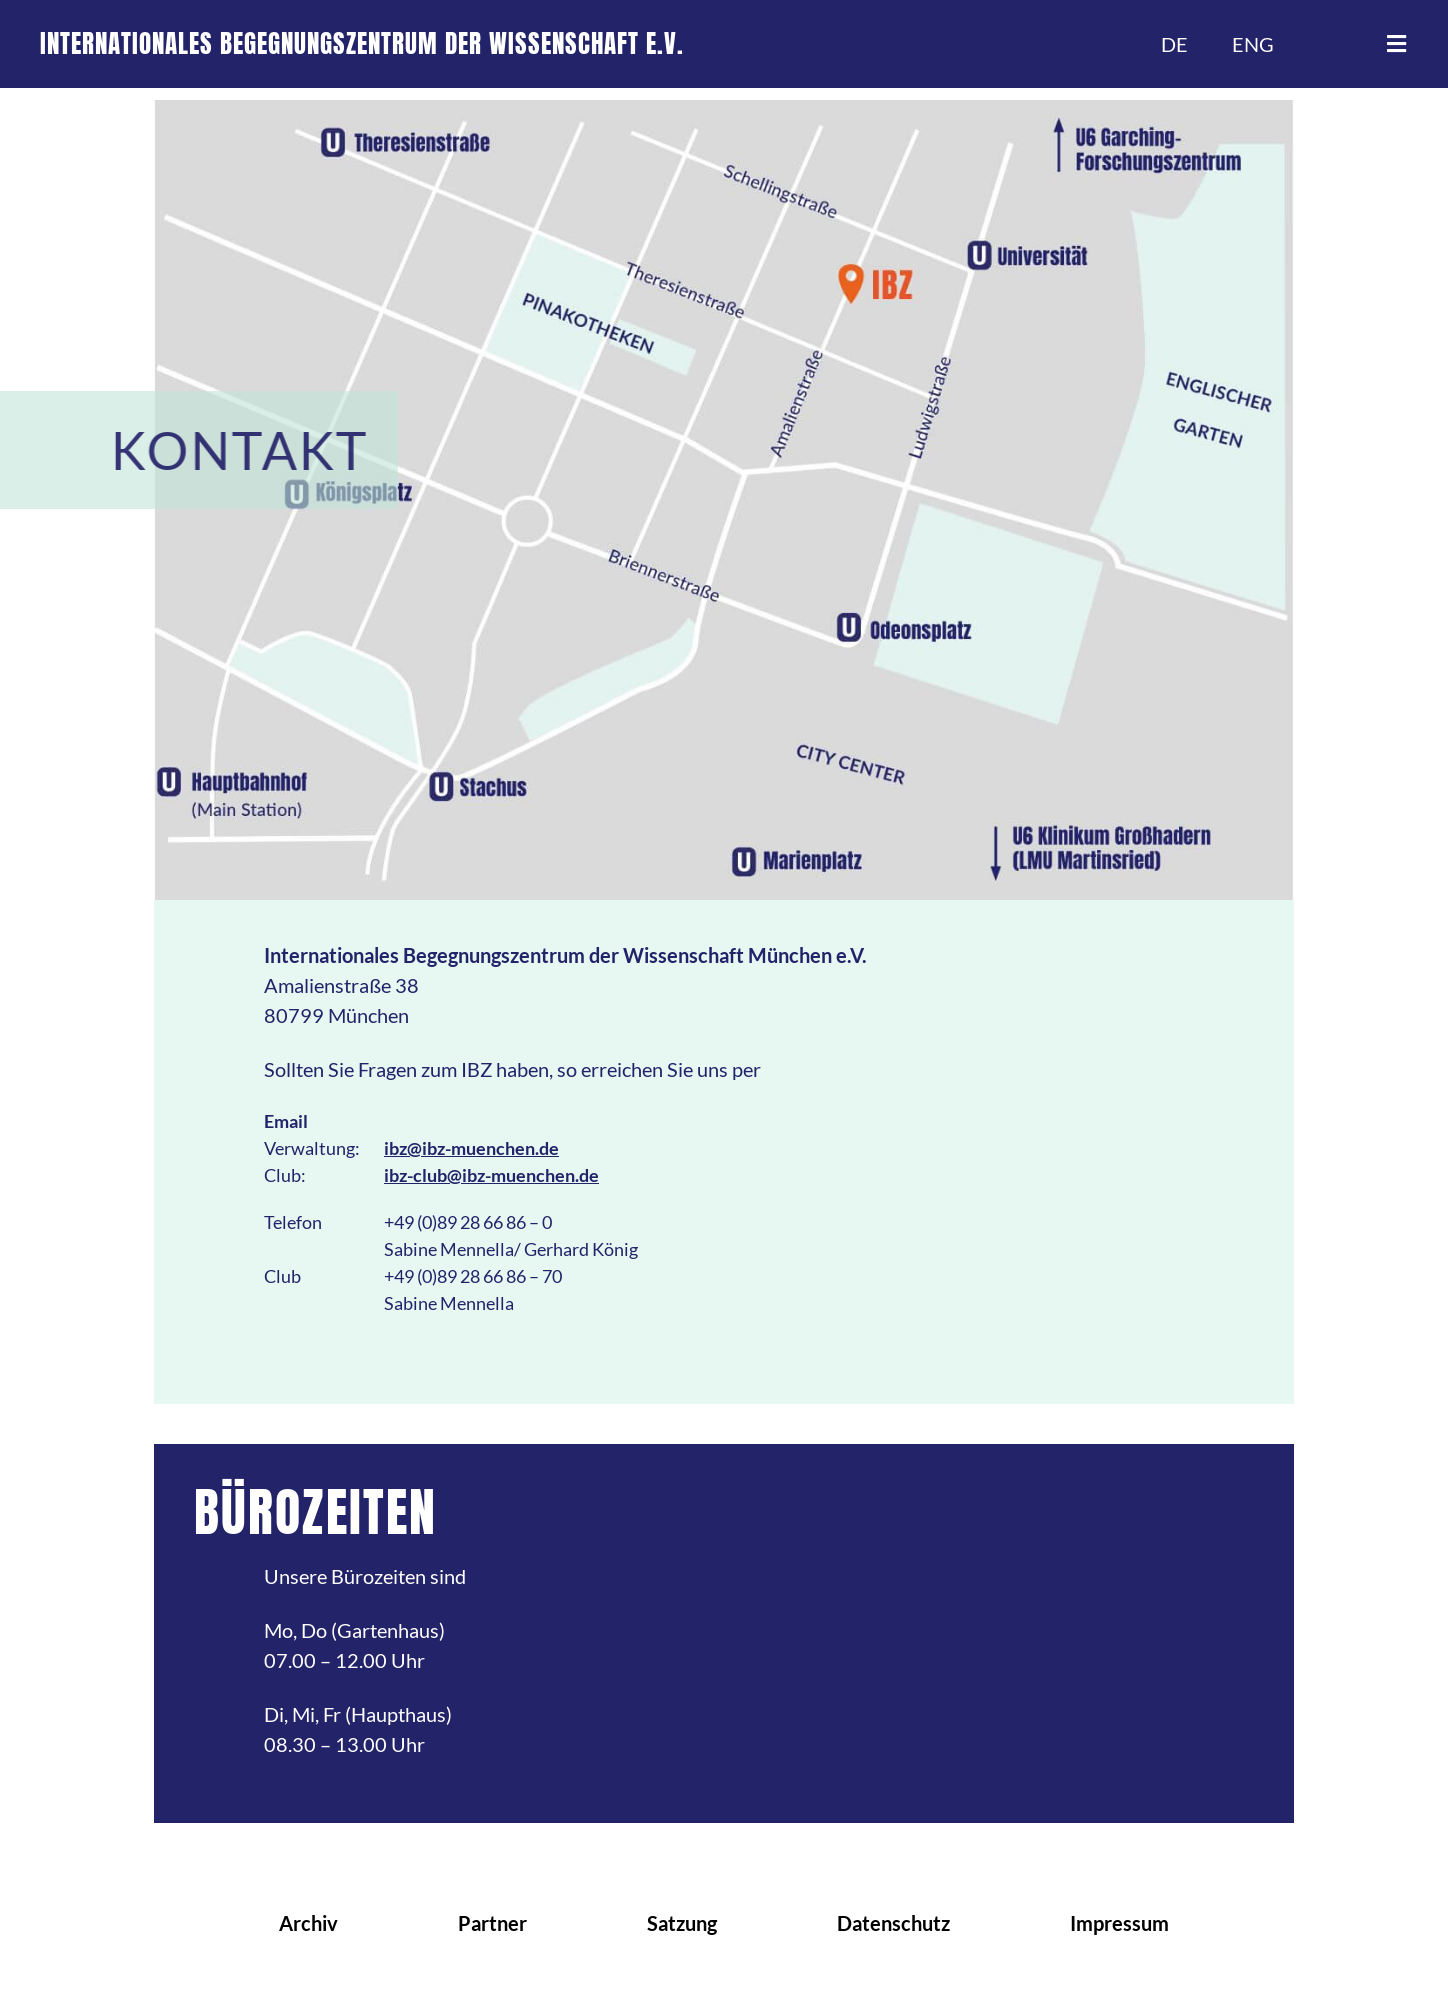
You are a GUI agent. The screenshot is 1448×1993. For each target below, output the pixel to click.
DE (1174, 44)
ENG (1253, 44)
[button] (1396, 44)
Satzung (682, 1923)
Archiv (308, 1923)
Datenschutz (893, 1923)
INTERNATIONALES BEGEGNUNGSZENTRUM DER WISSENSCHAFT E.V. (362, 43)
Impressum (1119, 1923)
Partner (492, 1923)
